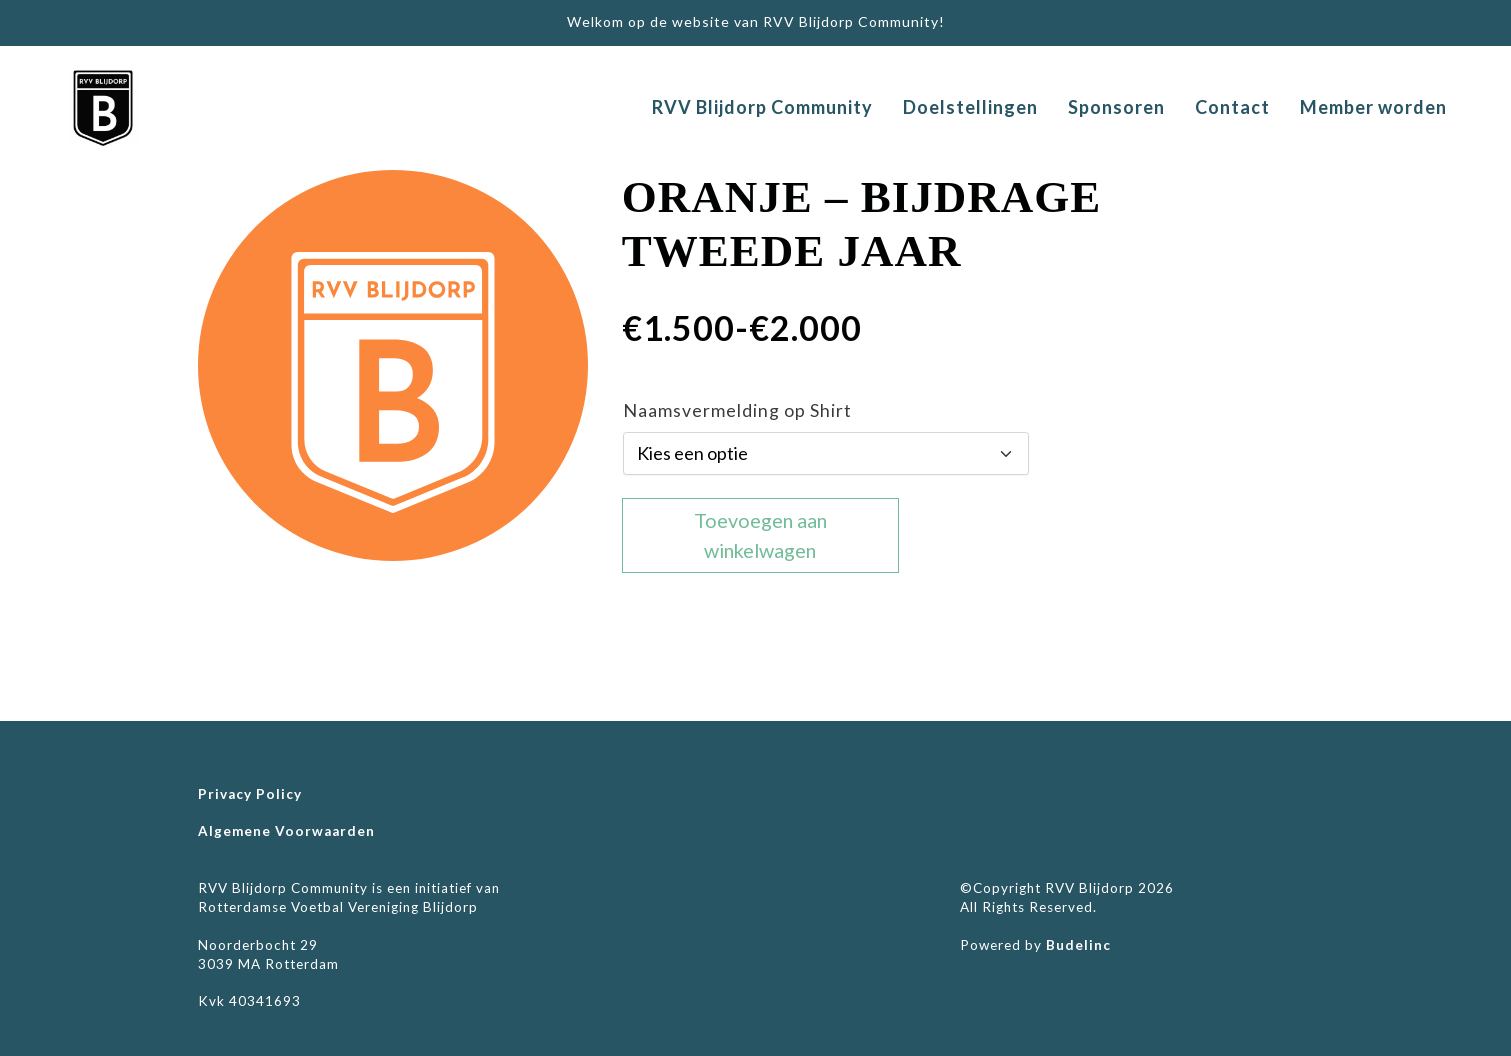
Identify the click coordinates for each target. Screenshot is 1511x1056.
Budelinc (1078, 945)
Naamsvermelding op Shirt (737, 410)
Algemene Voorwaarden (286, 831)
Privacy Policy (250, 794)
